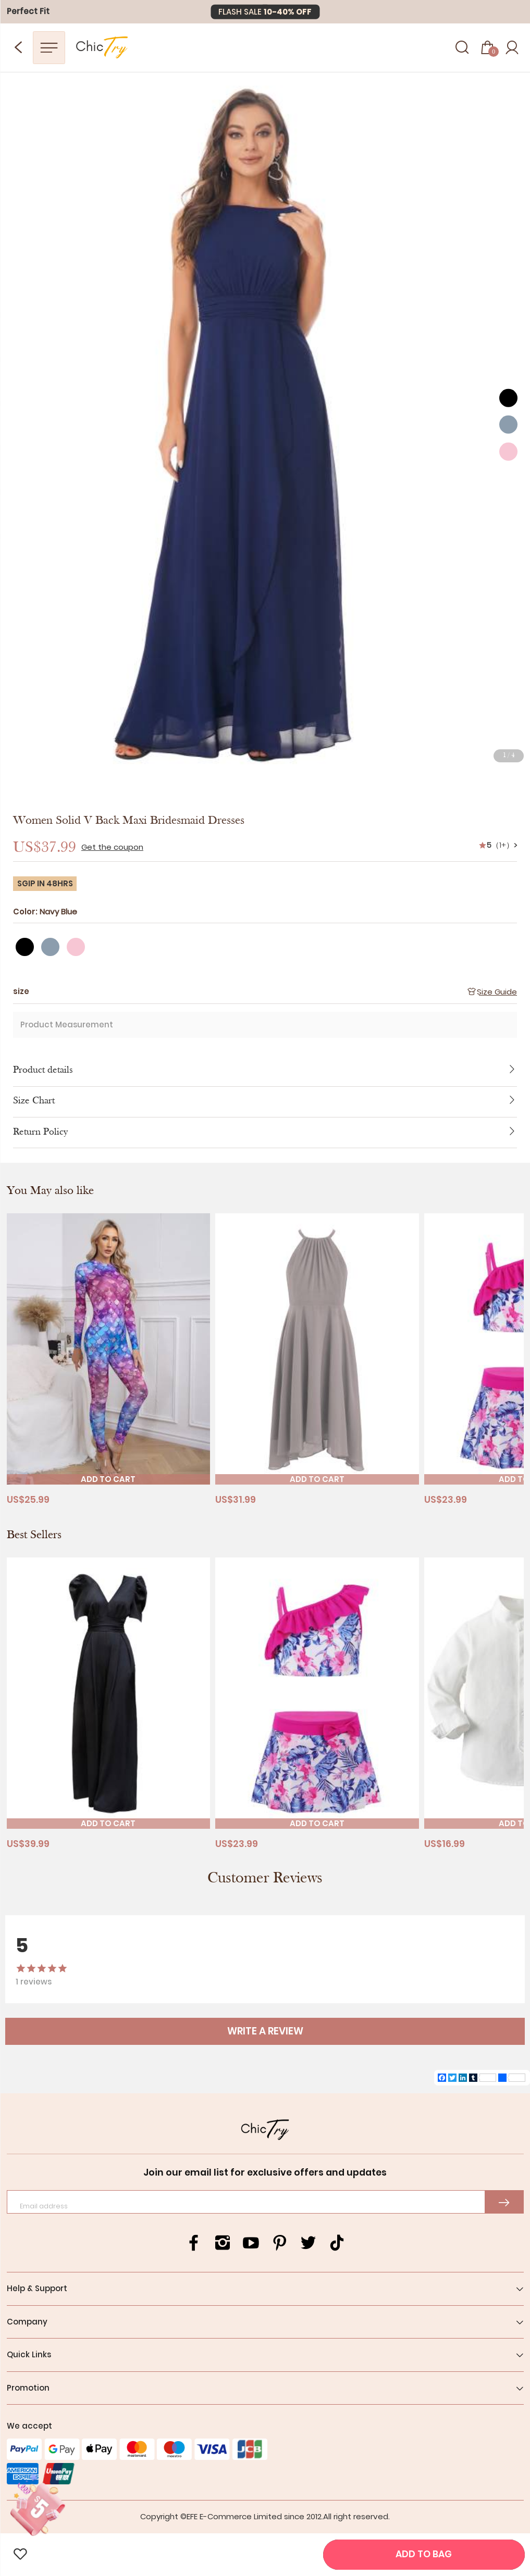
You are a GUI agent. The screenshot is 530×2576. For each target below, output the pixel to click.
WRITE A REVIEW (265, 2031)
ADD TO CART (108, 1479)
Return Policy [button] (265, 1133)
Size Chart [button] (265, 1102)
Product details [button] (265, 1071)
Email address (44, 2206)
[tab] (265, 1071)
